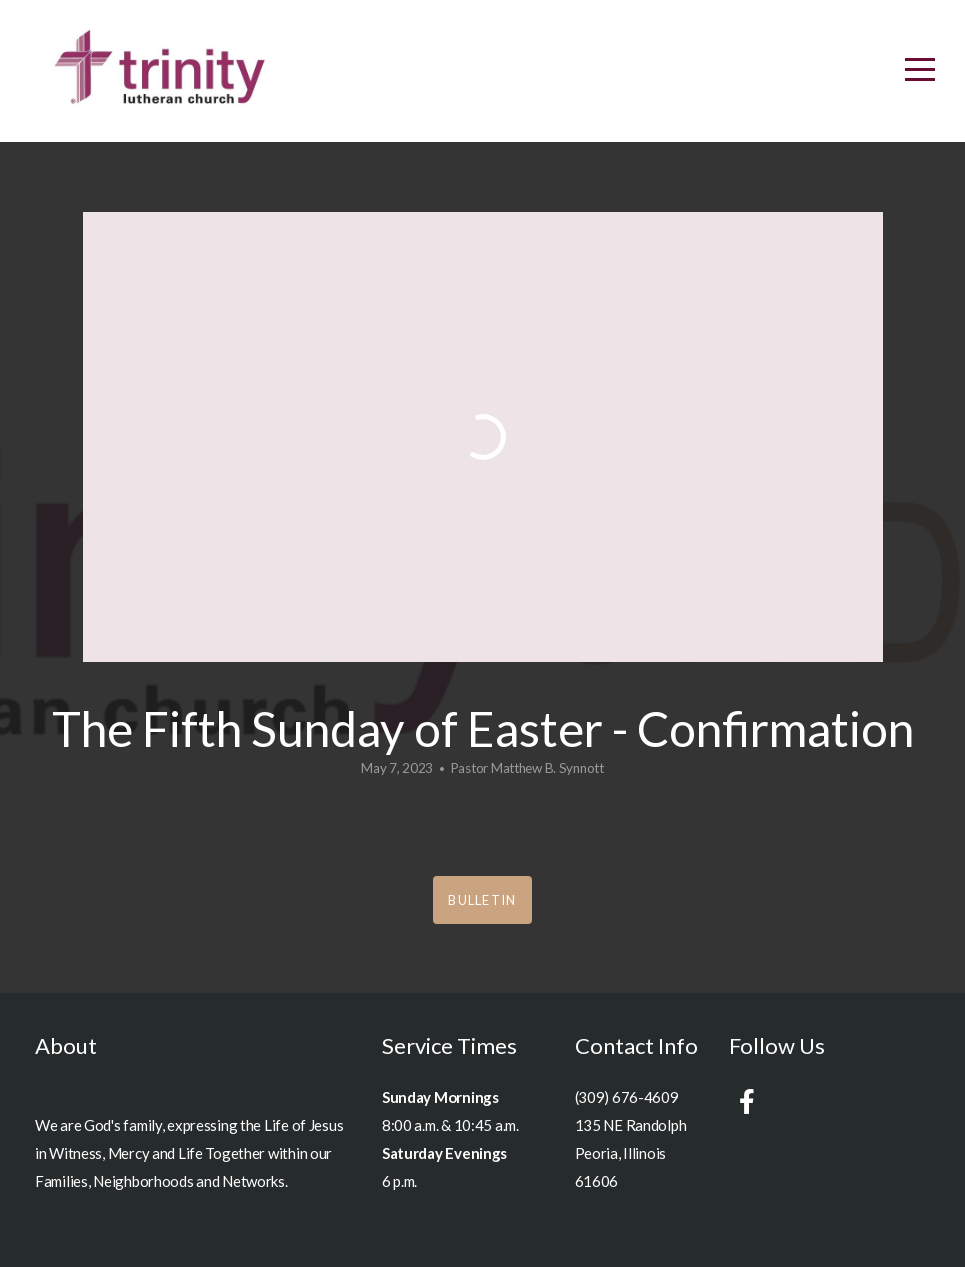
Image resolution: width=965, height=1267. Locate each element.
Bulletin (482, 900)
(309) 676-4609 (627, 1097)
